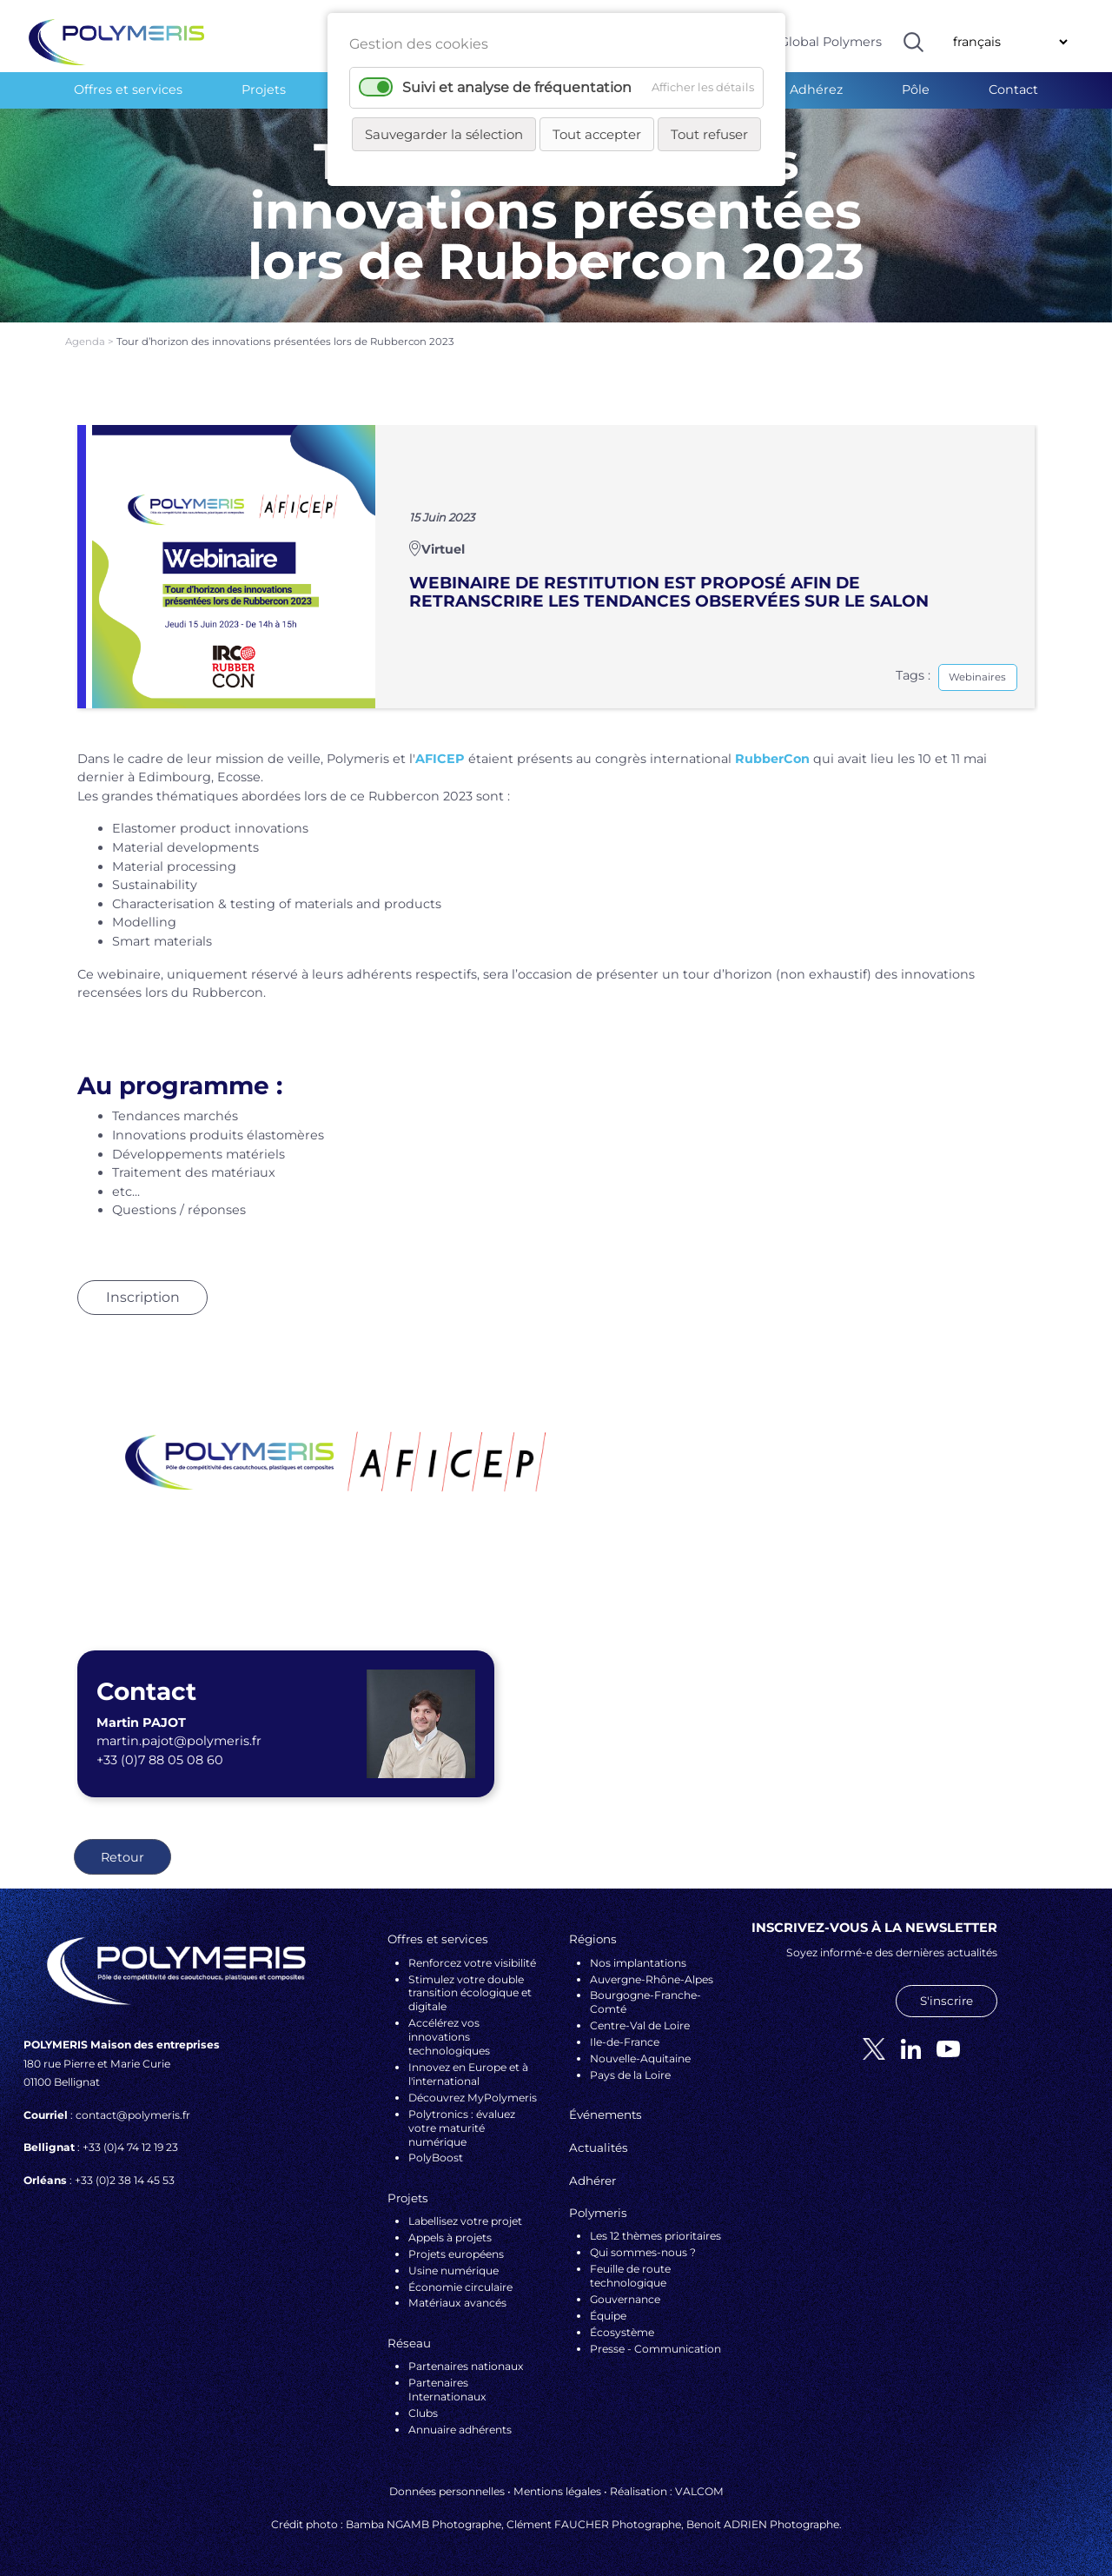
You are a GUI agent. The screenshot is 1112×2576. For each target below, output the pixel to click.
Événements (605, 2114)
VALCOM (699, 2491)
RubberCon (772, 759)
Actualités (598, 2147)
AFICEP (440, 759)
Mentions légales (557, 2491)
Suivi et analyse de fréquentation (517, 87)
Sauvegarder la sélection (444, 134)
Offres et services (128, 89)
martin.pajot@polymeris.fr (178, 1741)
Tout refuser (709, 134)
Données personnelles (447, 2491)
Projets (264, 89)
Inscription (143, 1297)
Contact (1013, 89)
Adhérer (592, 2181)
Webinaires (977, 677)
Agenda (86, 341)
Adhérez (816, 89)
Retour (122, 1857)
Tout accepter (597, 134)
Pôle (916, 89)
